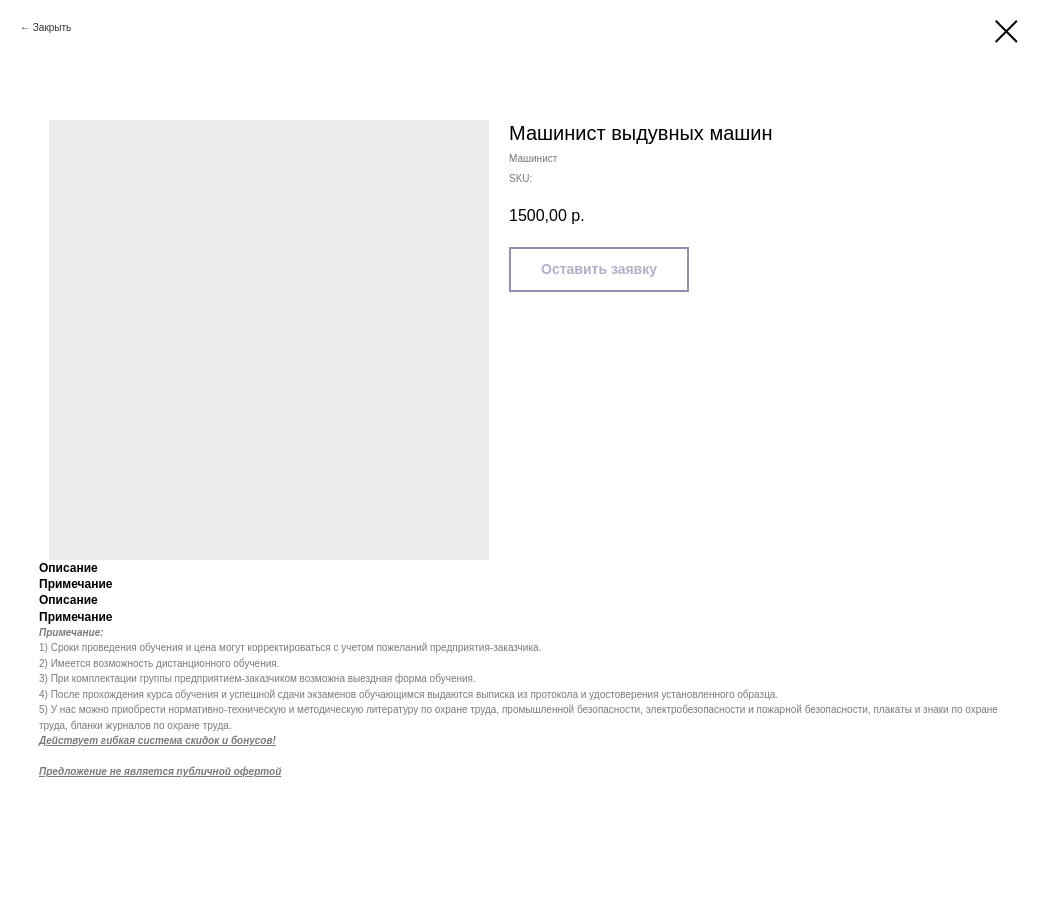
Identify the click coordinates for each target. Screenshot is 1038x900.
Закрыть (52, 27)
